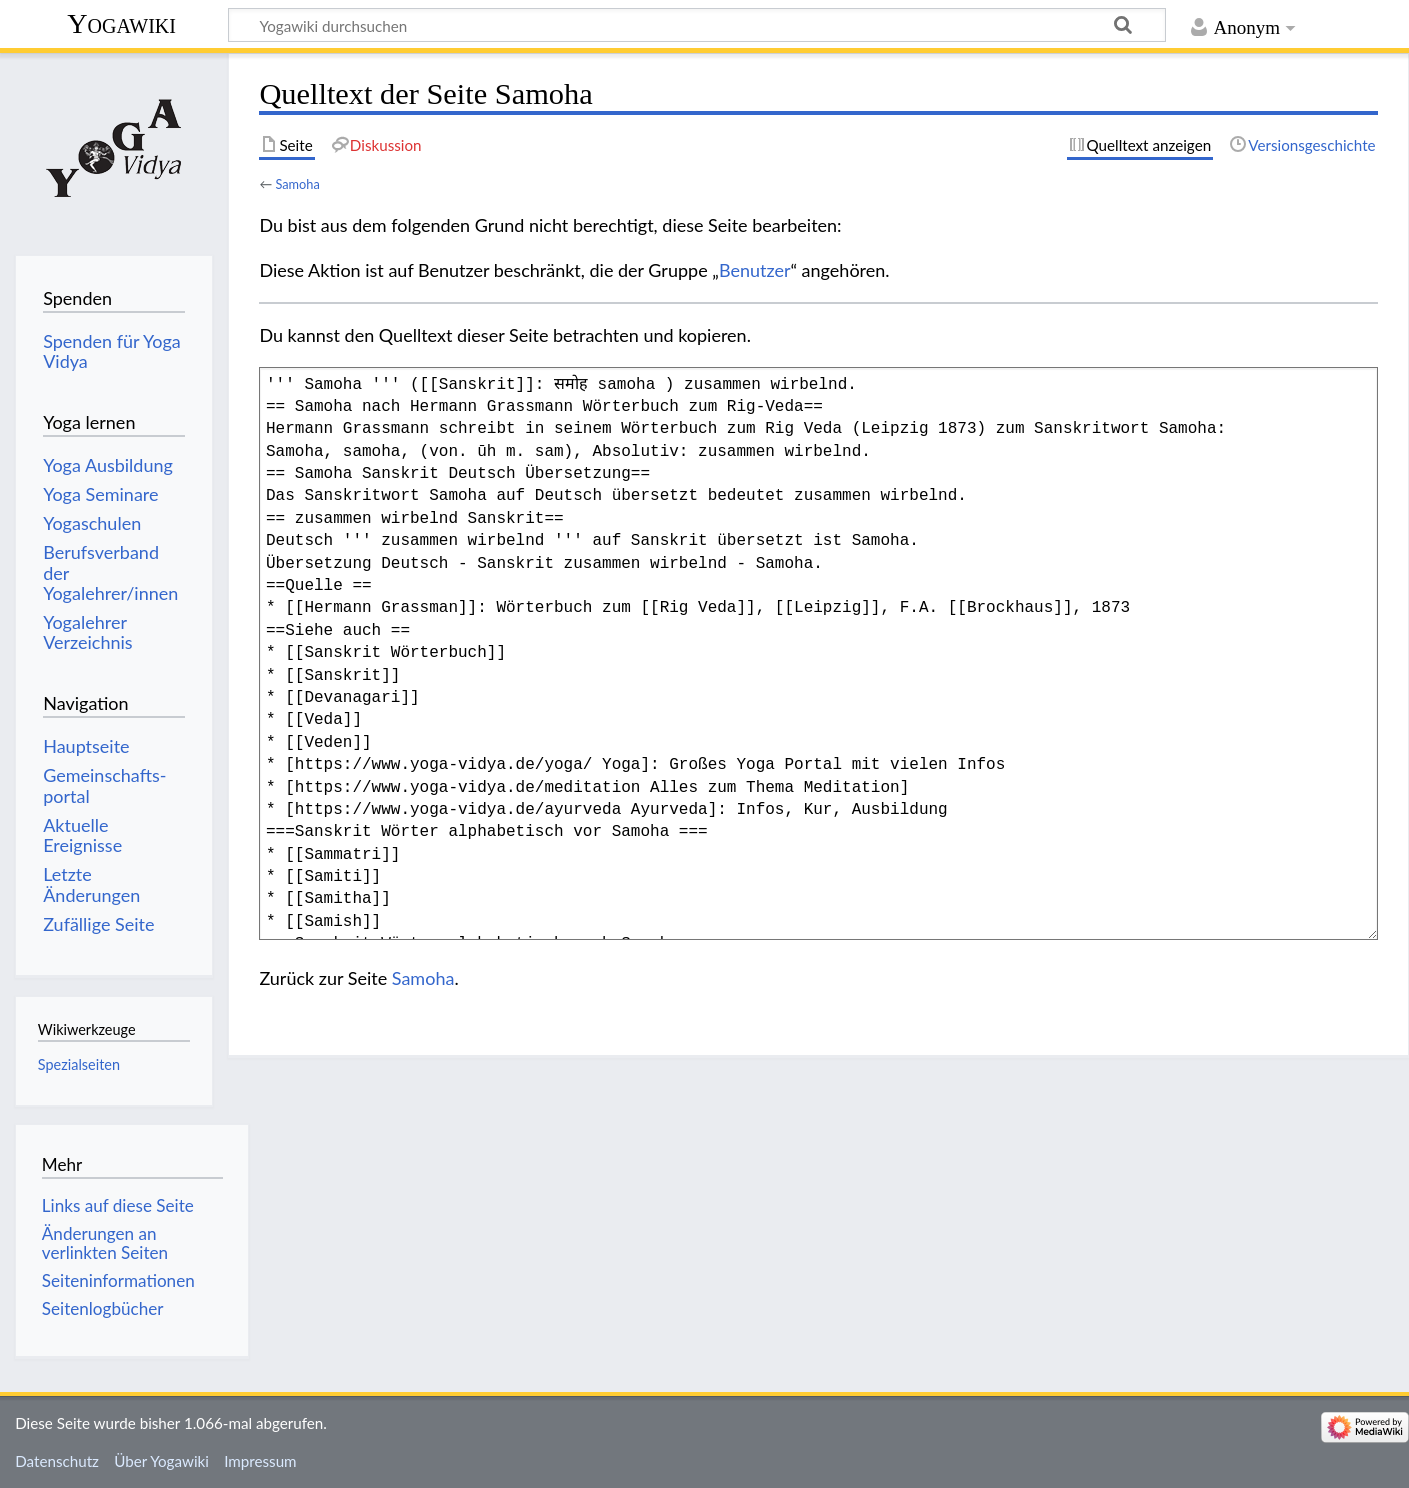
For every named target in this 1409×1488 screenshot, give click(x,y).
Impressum (260, 1461)
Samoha (297, 184)
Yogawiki (121, 23)
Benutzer (755, 270)
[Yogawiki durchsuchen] (697, 25)
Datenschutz (57, 1461)
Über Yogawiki (161, 1461)
